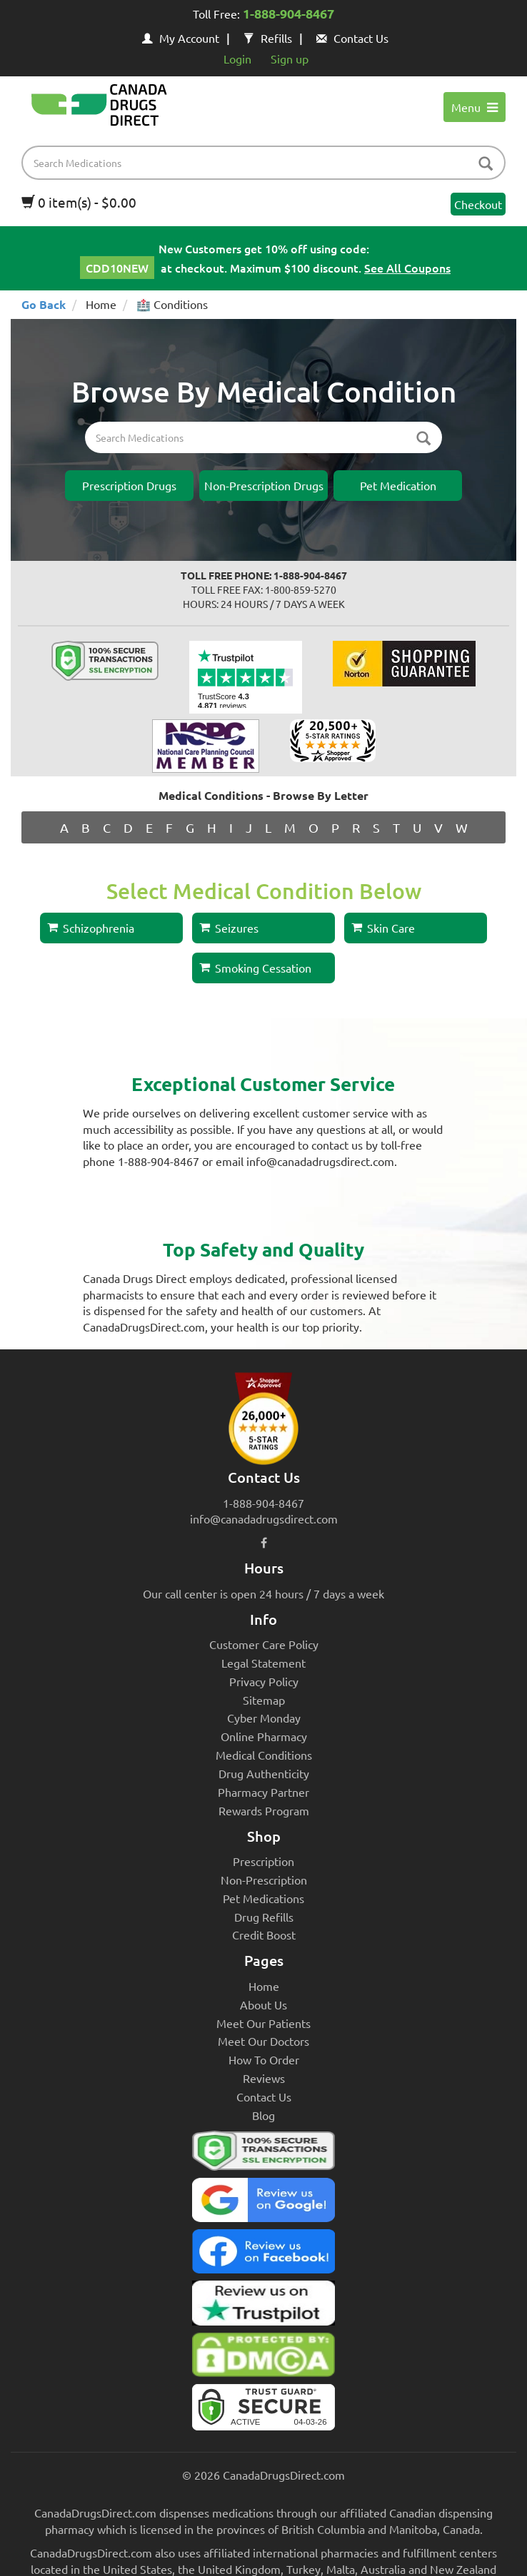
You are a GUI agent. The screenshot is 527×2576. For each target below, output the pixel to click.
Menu (474, 107)
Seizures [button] (229, 928)
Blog (263, 2115)
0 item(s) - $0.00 (78, 202)
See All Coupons (407, 267)
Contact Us (352, 38)
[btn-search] (485, 164)
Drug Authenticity (264, 1773)
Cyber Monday (264, 1717)
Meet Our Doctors (263, 2041)
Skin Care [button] (383, 928)
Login (237, 58)
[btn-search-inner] (423, 439)
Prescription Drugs (129, 485)
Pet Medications (263, 1898)
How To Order (264, 2059)
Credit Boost (264, 1934)
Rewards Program (264, 1810)
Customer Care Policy (263, 1644)
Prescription (263, 1861)
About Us (263, 2004)
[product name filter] (267, 163)
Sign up (289, 58)
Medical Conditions (264, 1755)
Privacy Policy (263, 1681)
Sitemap (264, 1700)
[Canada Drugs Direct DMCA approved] (263, 2358)
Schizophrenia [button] (90, 928)
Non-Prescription (264, 1879)
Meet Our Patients (263, 2023)
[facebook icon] (264, 1542)
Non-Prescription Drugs (263, 485)
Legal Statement (263, 1662)
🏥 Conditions (172, 304)
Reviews (264, 2078)
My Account (180, 38)
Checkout (478, 204)
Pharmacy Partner (263, 1792)
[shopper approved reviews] (333, 738)
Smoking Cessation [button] (255, 967)
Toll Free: (263, 15)
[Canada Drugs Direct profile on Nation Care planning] (205, 744)
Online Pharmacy (264, 1736)
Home (101, 304)
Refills (268, 38)
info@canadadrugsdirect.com (264, 1518)
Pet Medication (398, 485)
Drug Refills (263, 1917)
